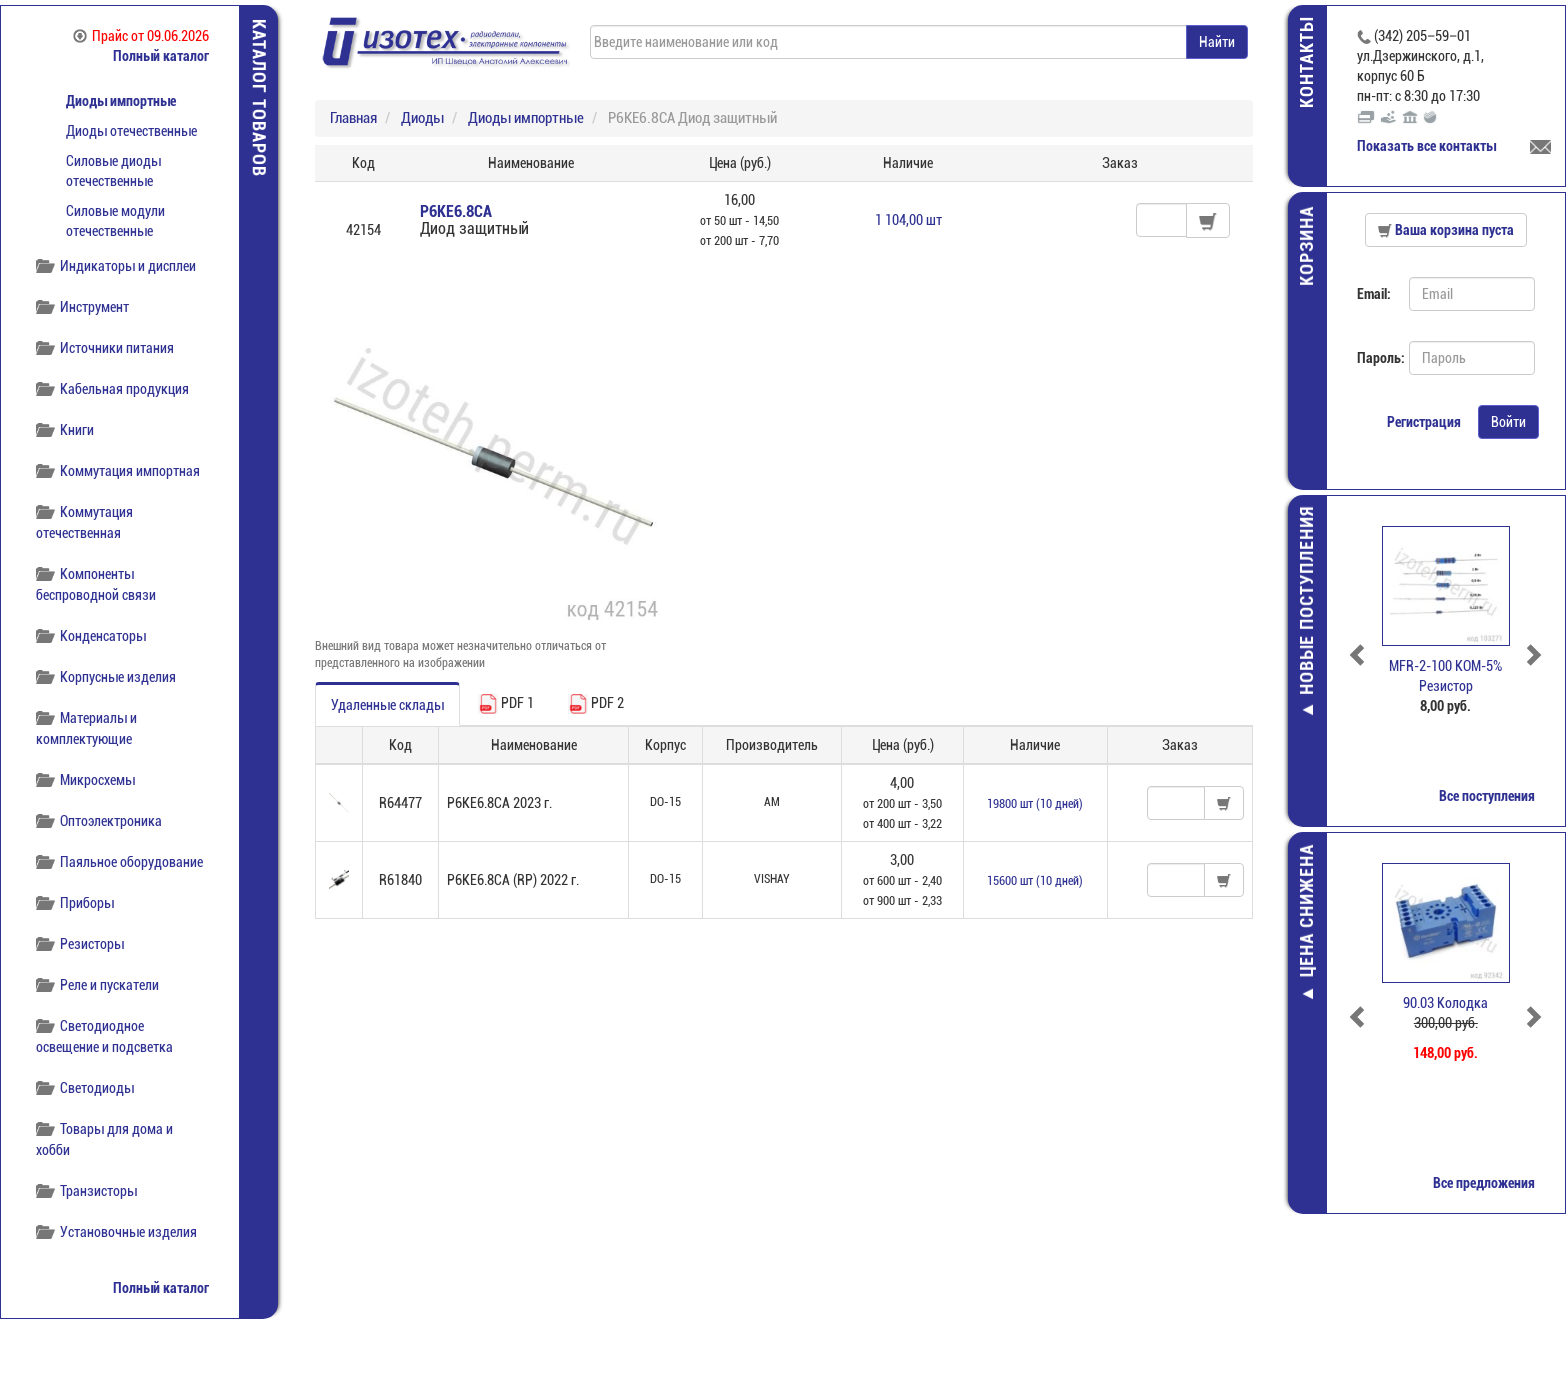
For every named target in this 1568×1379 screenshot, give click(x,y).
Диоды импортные (121, 101)
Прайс (141, 36)
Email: (1376, 294)
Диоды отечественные (131, 131)
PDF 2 (596, 704)
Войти (1510, 422)
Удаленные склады (387, 705)
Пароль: (1377, 358)
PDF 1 (506, 704)
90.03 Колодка (1448, 1003)
